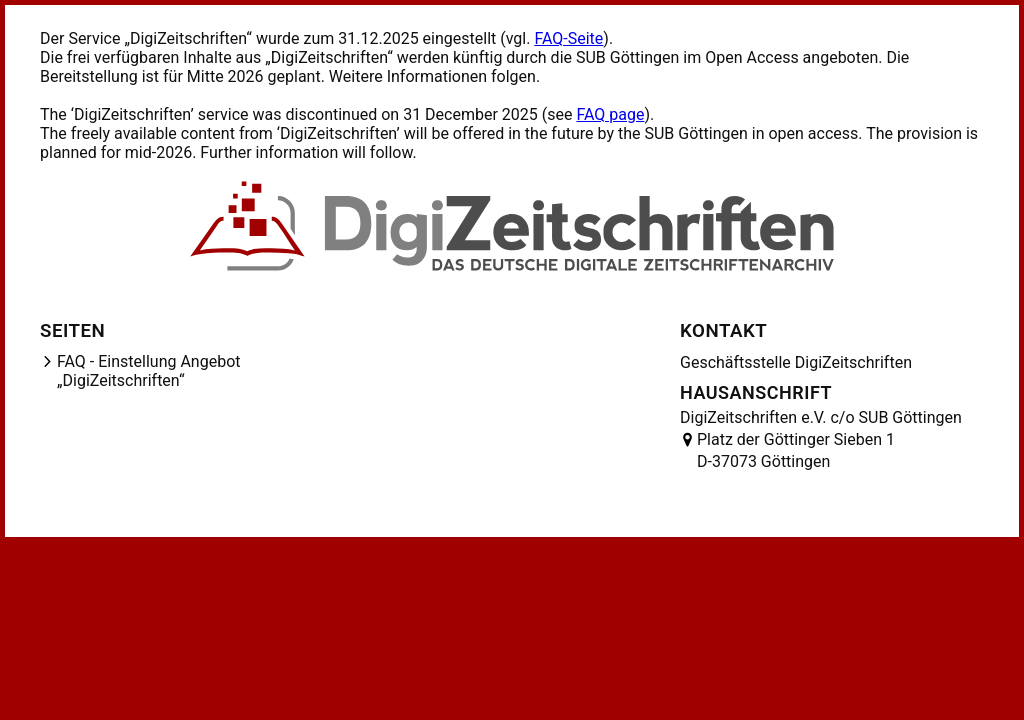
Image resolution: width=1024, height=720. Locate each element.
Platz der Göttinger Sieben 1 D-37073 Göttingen (796, 450)
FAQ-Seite (568, 38)
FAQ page (610, 114)
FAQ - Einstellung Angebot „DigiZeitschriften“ (149, 371)
